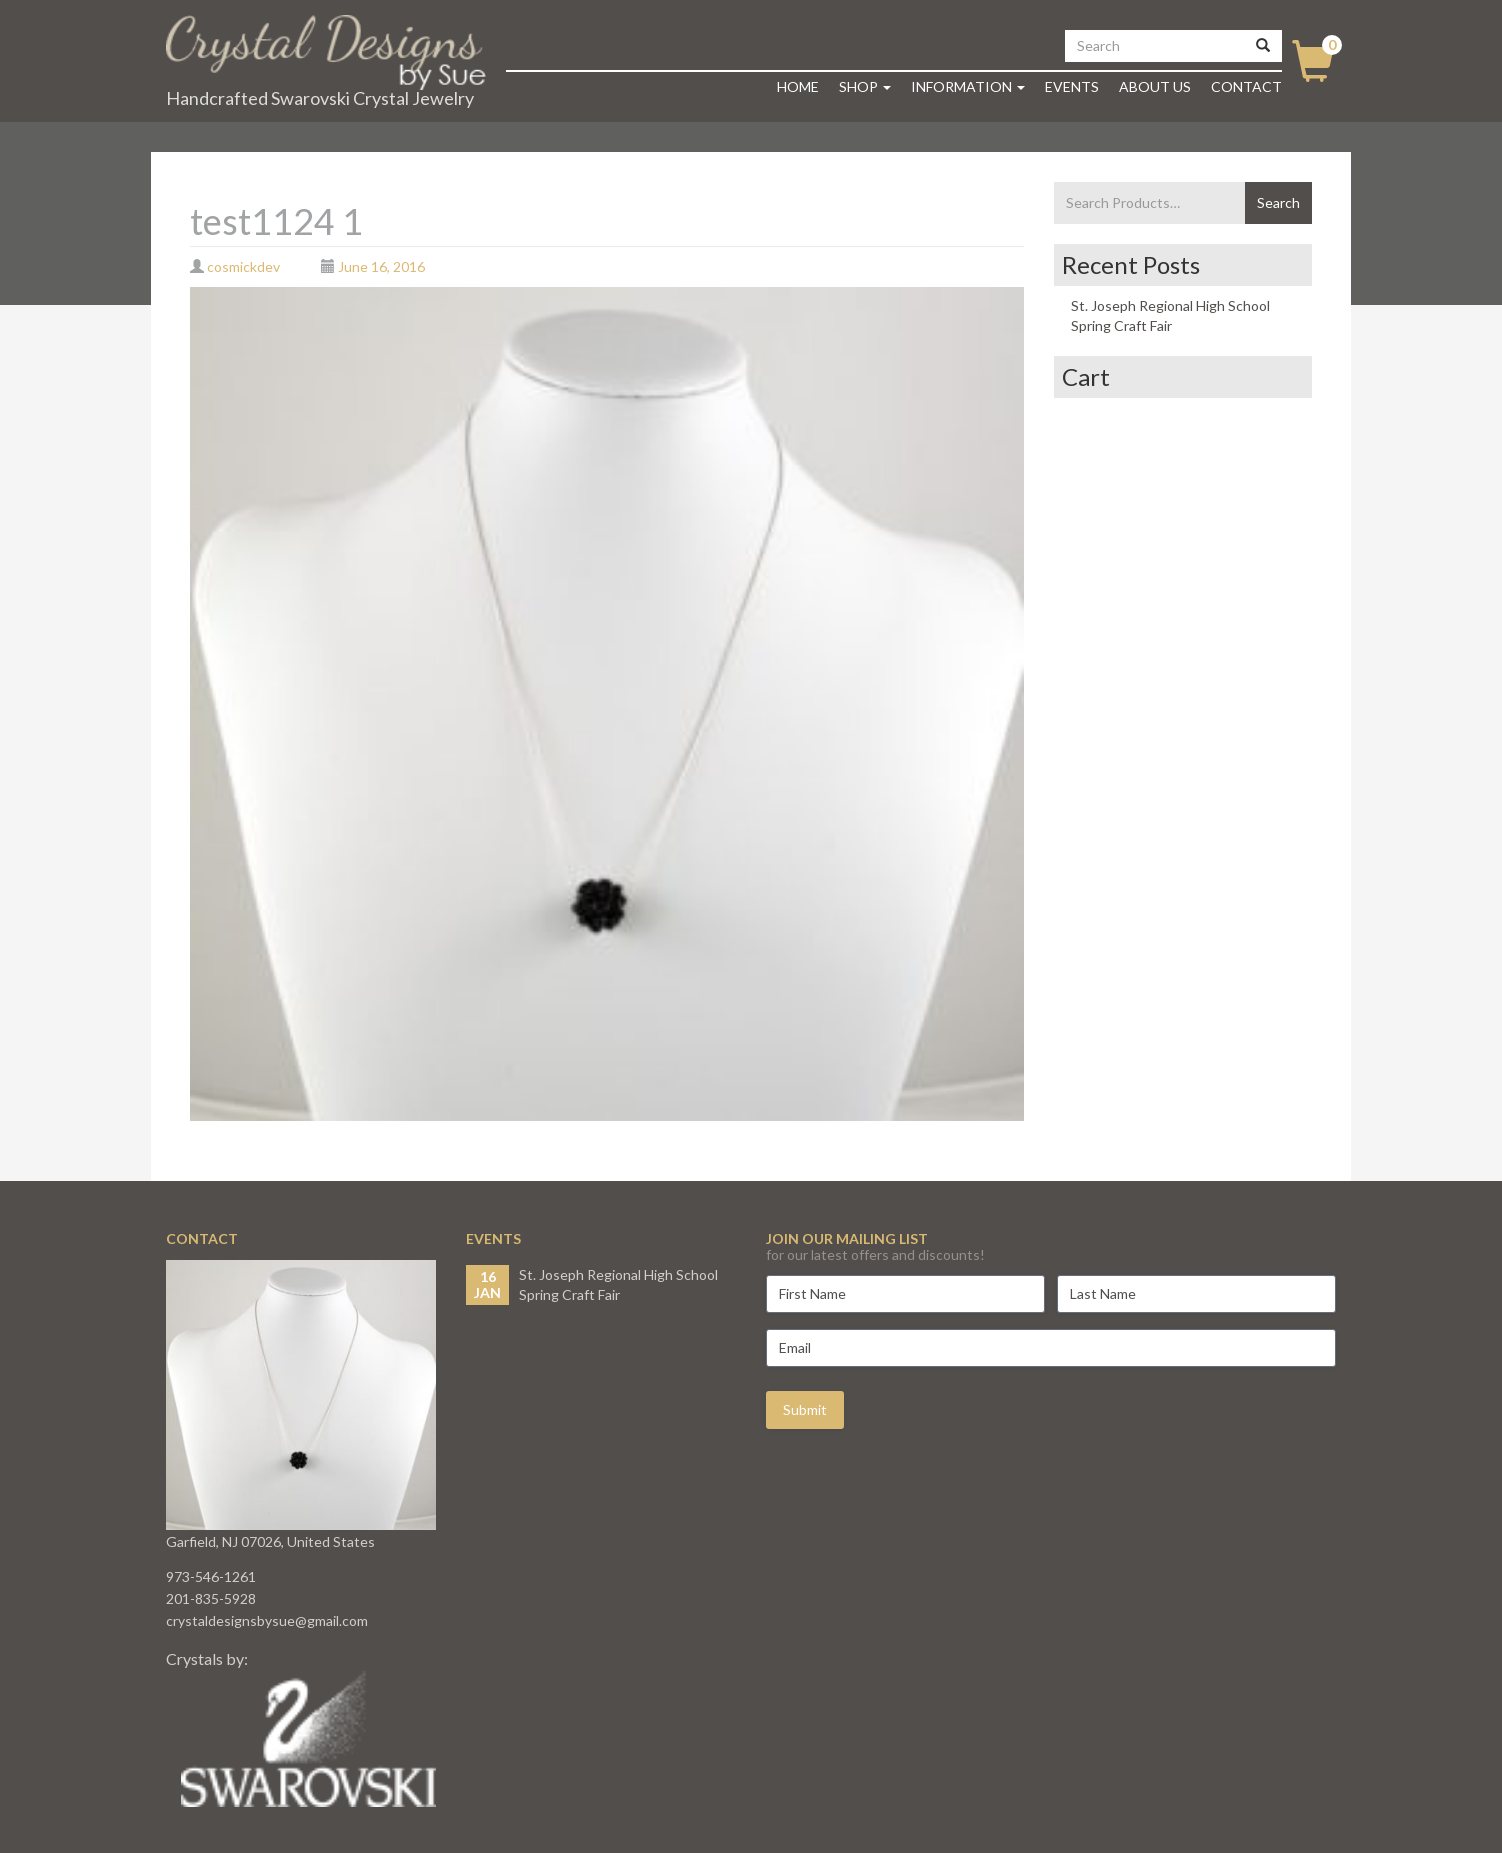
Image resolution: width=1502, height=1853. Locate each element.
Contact (1246, 86)
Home (798, 86)
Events (1072, 86)
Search (1278, 202)
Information (968, 86)
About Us (1155, 86)
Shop (865, 86)
